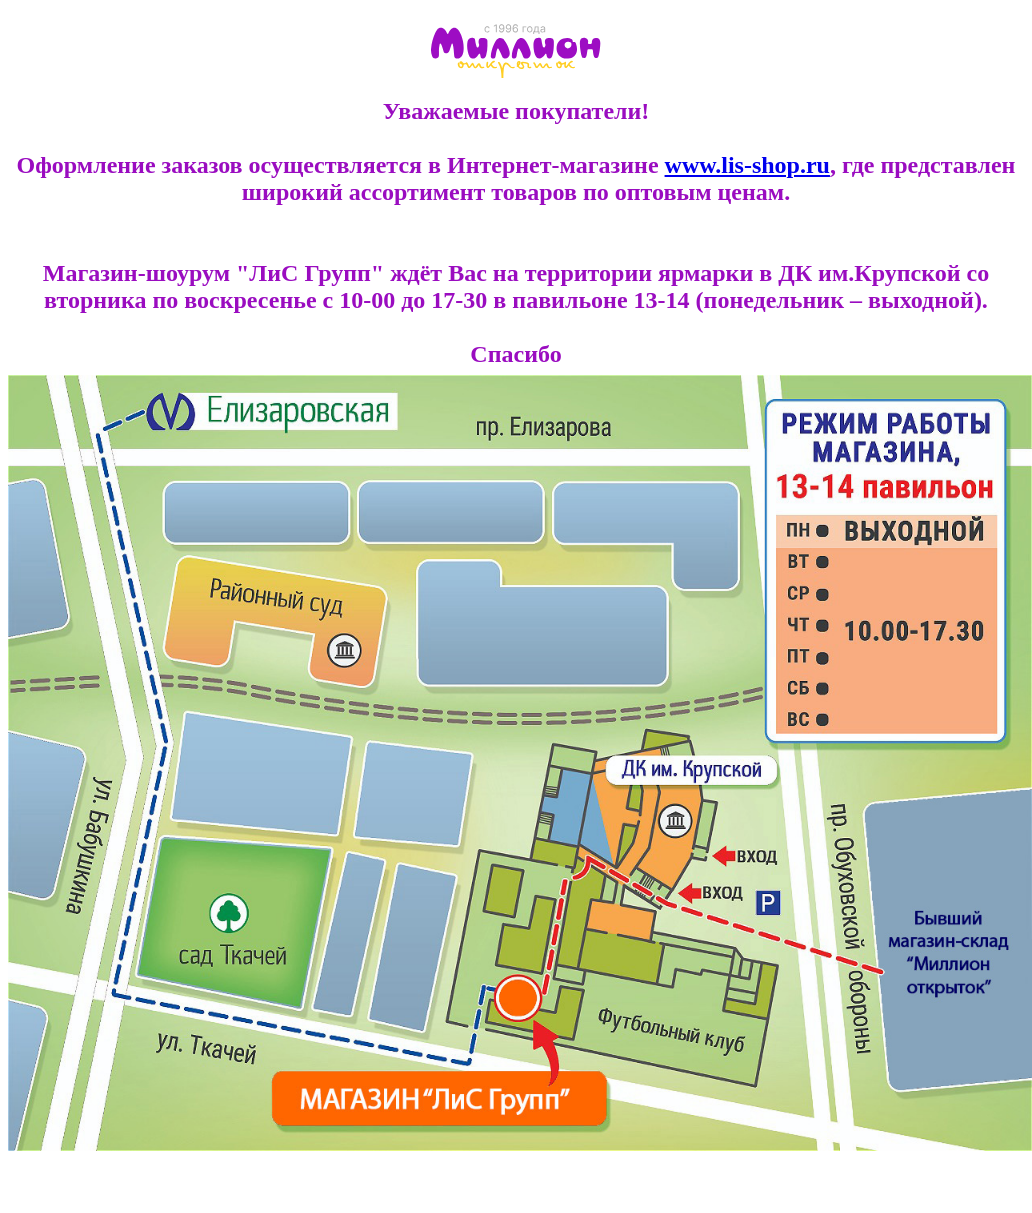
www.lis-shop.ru (747, 165)
